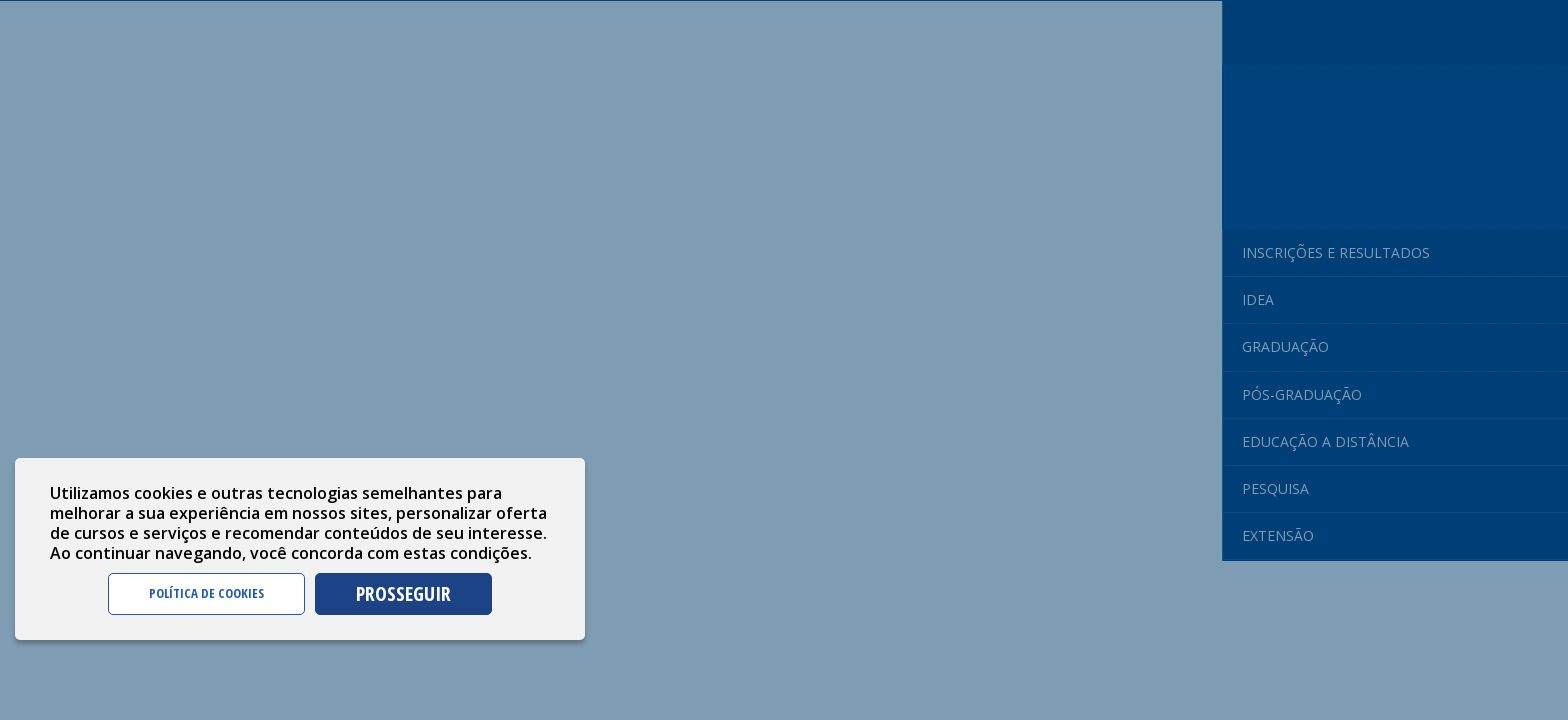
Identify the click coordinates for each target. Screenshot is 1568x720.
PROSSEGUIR (403, 593)
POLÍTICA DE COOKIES (206, 593)
